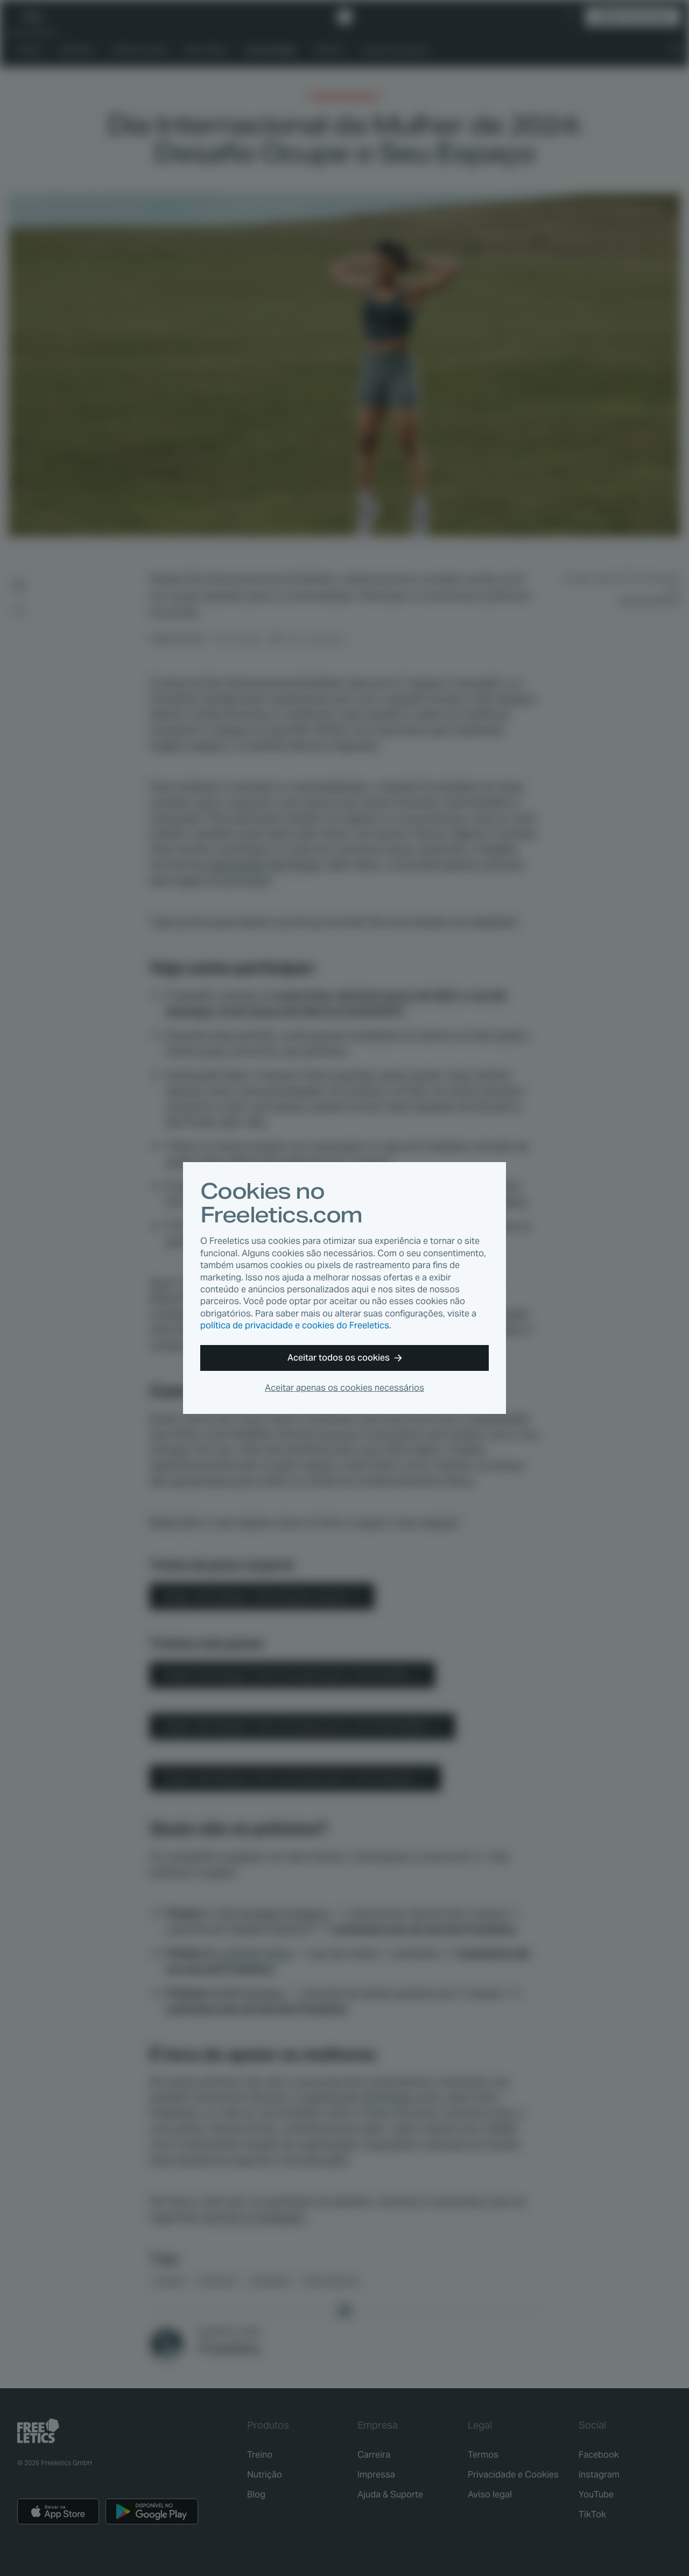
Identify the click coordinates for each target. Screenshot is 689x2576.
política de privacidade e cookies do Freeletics (294, 1325)
